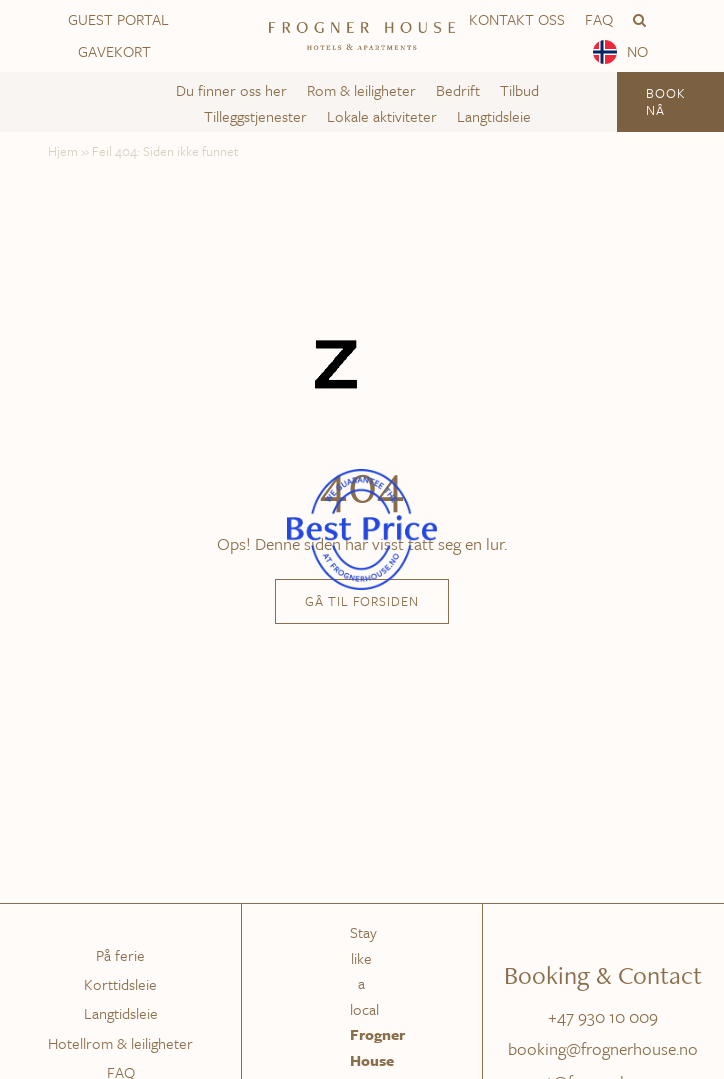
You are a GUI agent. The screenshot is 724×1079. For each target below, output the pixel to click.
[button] (639, 20)
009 (643, 1016)
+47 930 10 (588, 1016)
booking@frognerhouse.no (603, 1048)
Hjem (63, 151)
